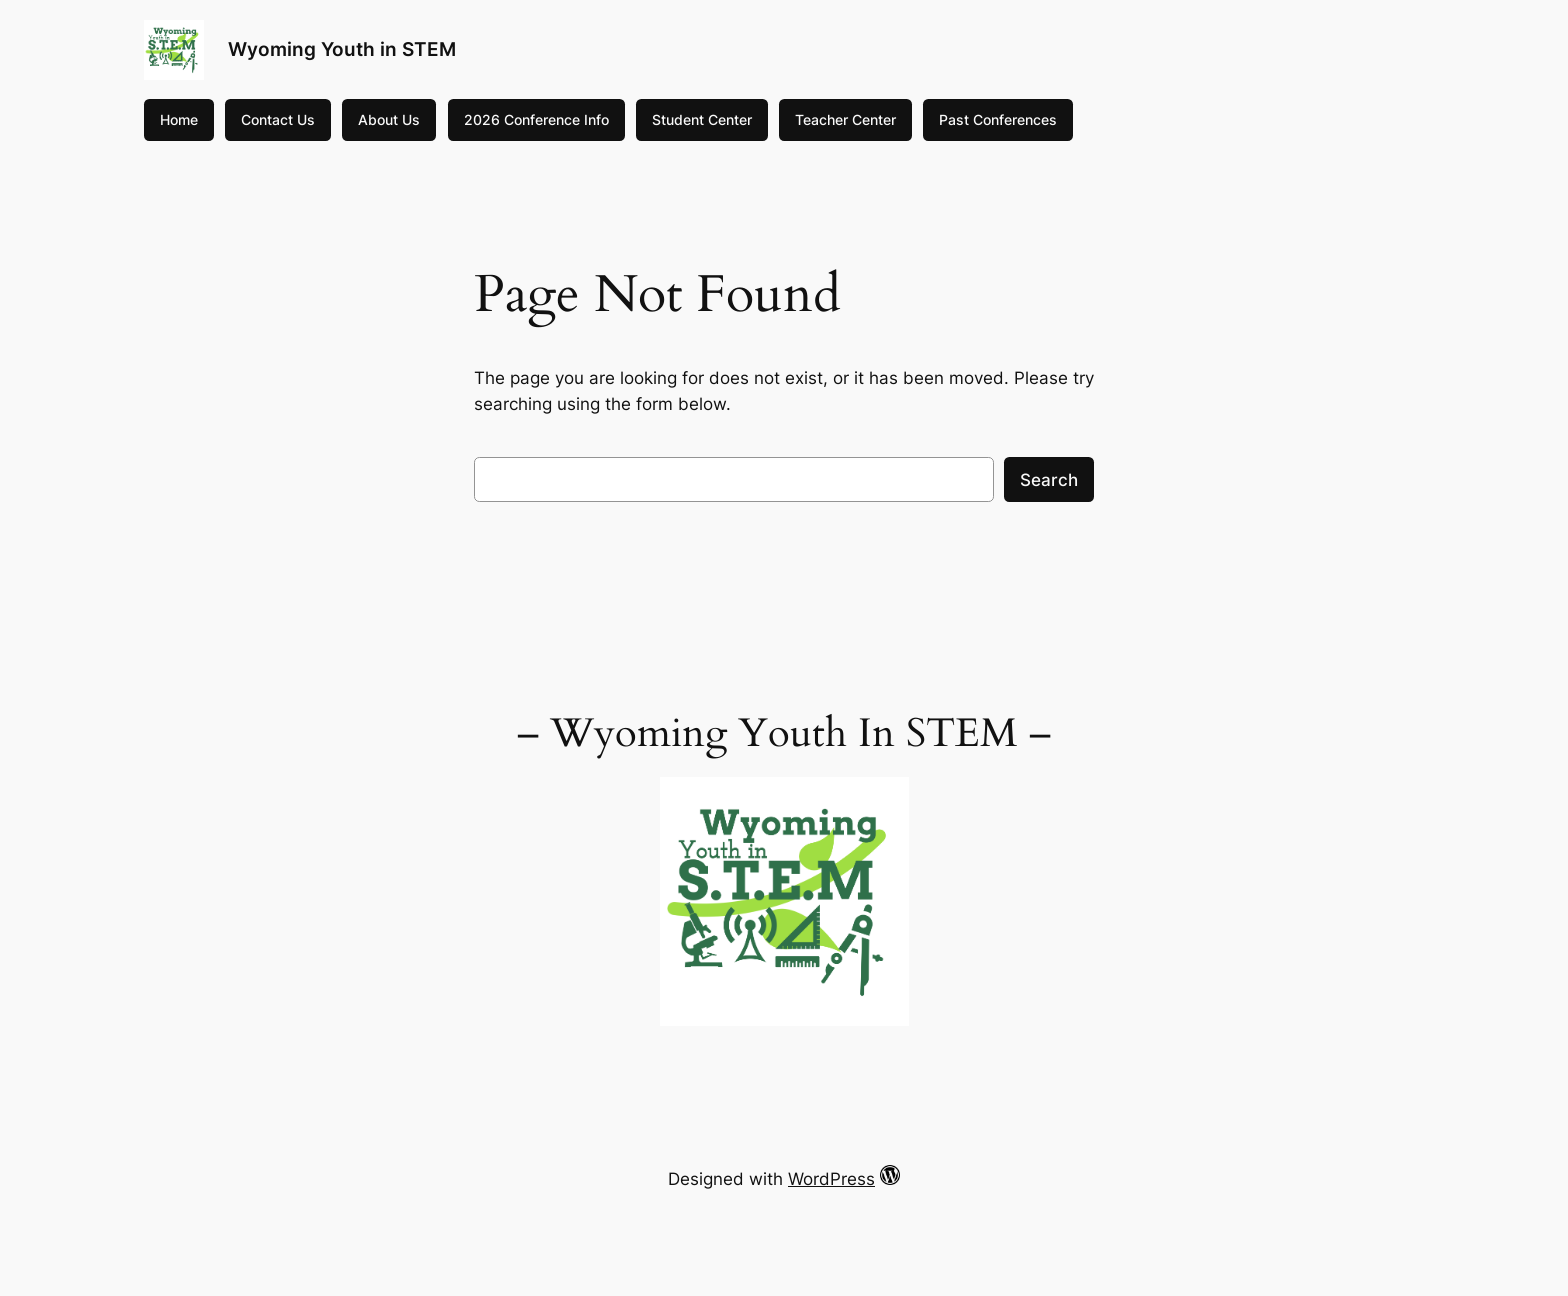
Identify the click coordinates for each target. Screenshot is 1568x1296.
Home (179, 119)
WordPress (831, 1179)
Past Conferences (998, 119)
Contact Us (278, 119)
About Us (389, 119)
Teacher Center (845, 119)
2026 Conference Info (536, 119)
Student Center (702, 119)
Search (1049, 480)
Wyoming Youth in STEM (342, 49)
